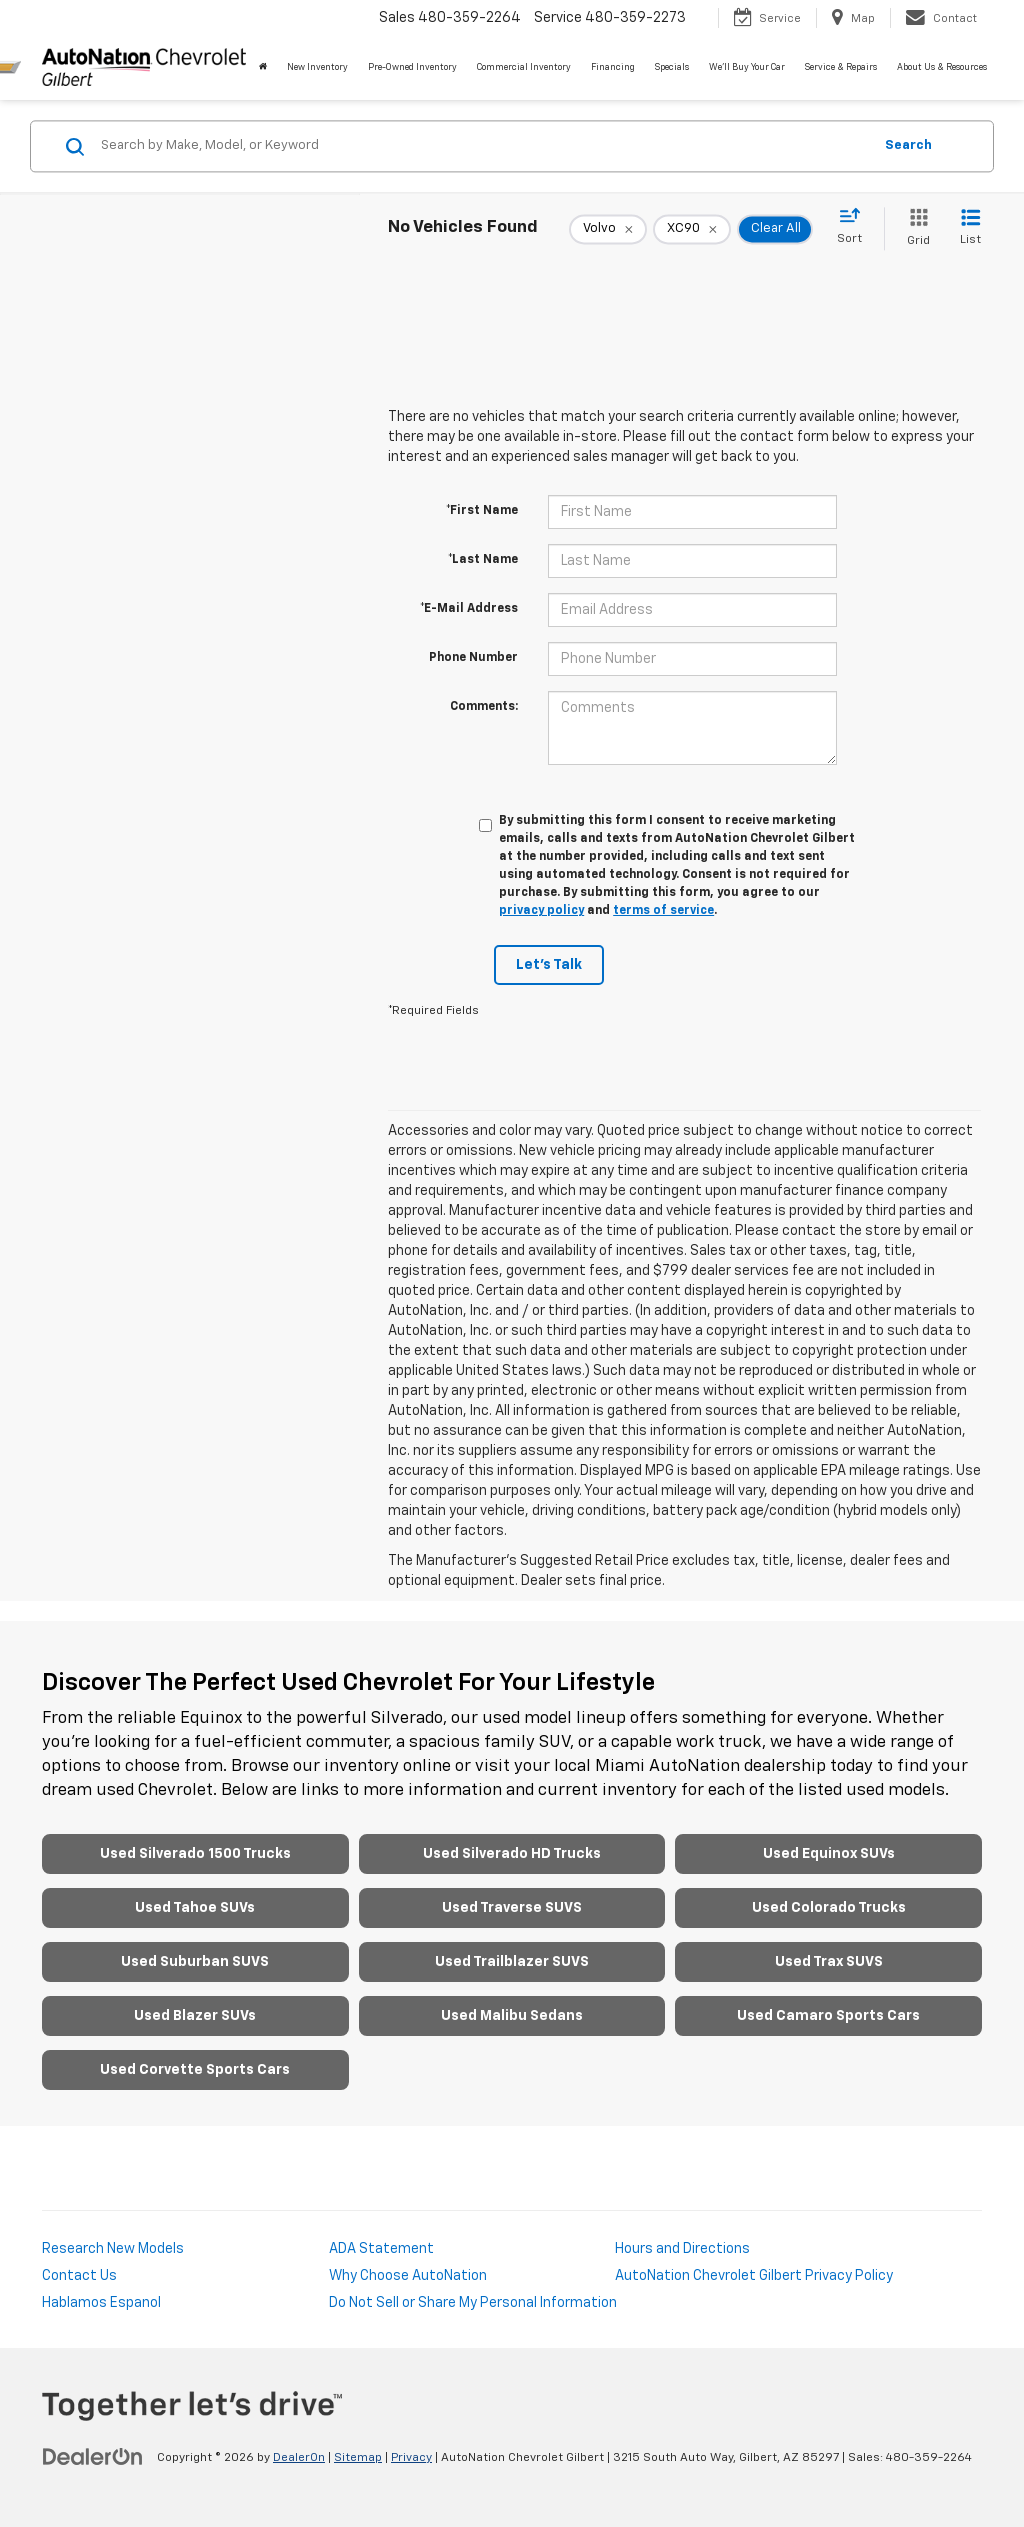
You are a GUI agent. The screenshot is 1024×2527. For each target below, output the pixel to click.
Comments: (484, 707)
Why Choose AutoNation (408, 2276)
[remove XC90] (692, 229)
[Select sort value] (855, 227)
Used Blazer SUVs (195, 2016)
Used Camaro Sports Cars (828, 2016)
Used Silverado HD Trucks (512, 1854)
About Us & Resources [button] (942, 67)
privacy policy (541, 911)
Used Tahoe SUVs (195, 1908)
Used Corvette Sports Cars (195, 2070)
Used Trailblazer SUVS (512, 1962)
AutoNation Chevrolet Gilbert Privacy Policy (754, 2276)
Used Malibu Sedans (512, 2016)
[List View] (970, 228)
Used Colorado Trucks (829, 1908)
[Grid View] (914, 228)
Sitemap (358, 2458)
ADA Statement (381, 2249)
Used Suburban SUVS (195, 1962)
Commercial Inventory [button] (524, 67)
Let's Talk (549, 965)
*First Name (482, 511)
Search (908, 145)
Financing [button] (613, 67)
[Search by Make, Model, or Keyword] (483, 146)
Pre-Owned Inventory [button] (412, 67)
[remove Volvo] (608, 229)
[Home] (263, 68)
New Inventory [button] (317, 67)
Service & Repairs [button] (841, 67)
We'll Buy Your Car (747, 67)
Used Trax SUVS (829, 1962)
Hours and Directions (682, 2249)
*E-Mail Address (469, 609)
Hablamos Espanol (101, 2303)
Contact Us (79, 2276)
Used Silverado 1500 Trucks (195, 1854)
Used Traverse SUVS (512, 1908)
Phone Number (473, 658)
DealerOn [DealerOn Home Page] (299, 2458)
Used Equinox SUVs (829, 1854)
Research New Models (113, 2249)
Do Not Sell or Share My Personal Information (473, 2303)
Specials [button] (672, 67)
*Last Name (483, 560)
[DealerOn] (93, 2457)
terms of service (663, 911)
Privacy (411, 2458)
